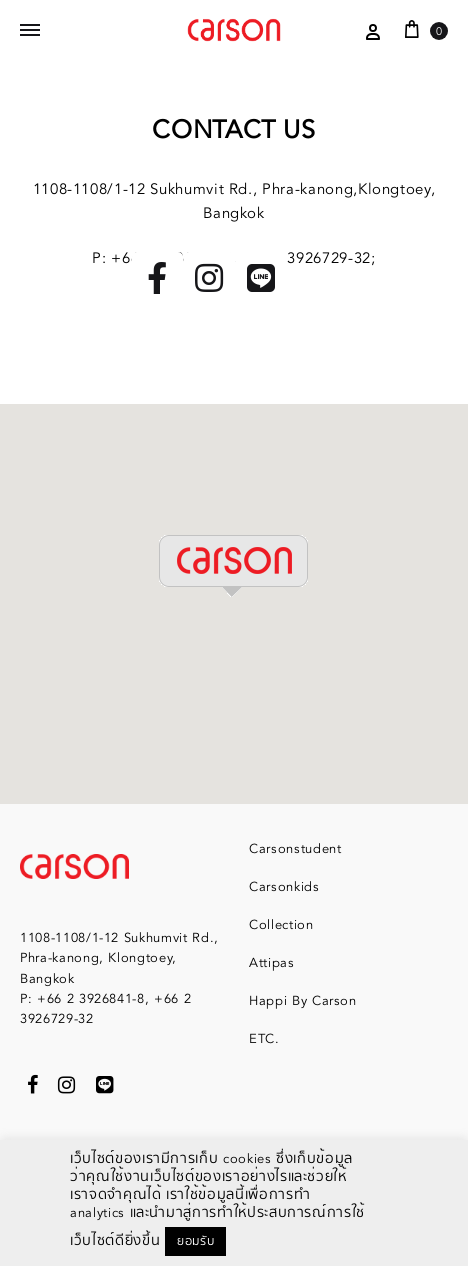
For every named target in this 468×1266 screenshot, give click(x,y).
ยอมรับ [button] (195, 1241)
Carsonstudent (295, 849)
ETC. (264, 1039)
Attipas (272, 963)
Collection (281, 925)
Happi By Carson (303, 1001)
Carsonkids (284, 887)
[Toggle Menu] (30, 31)
